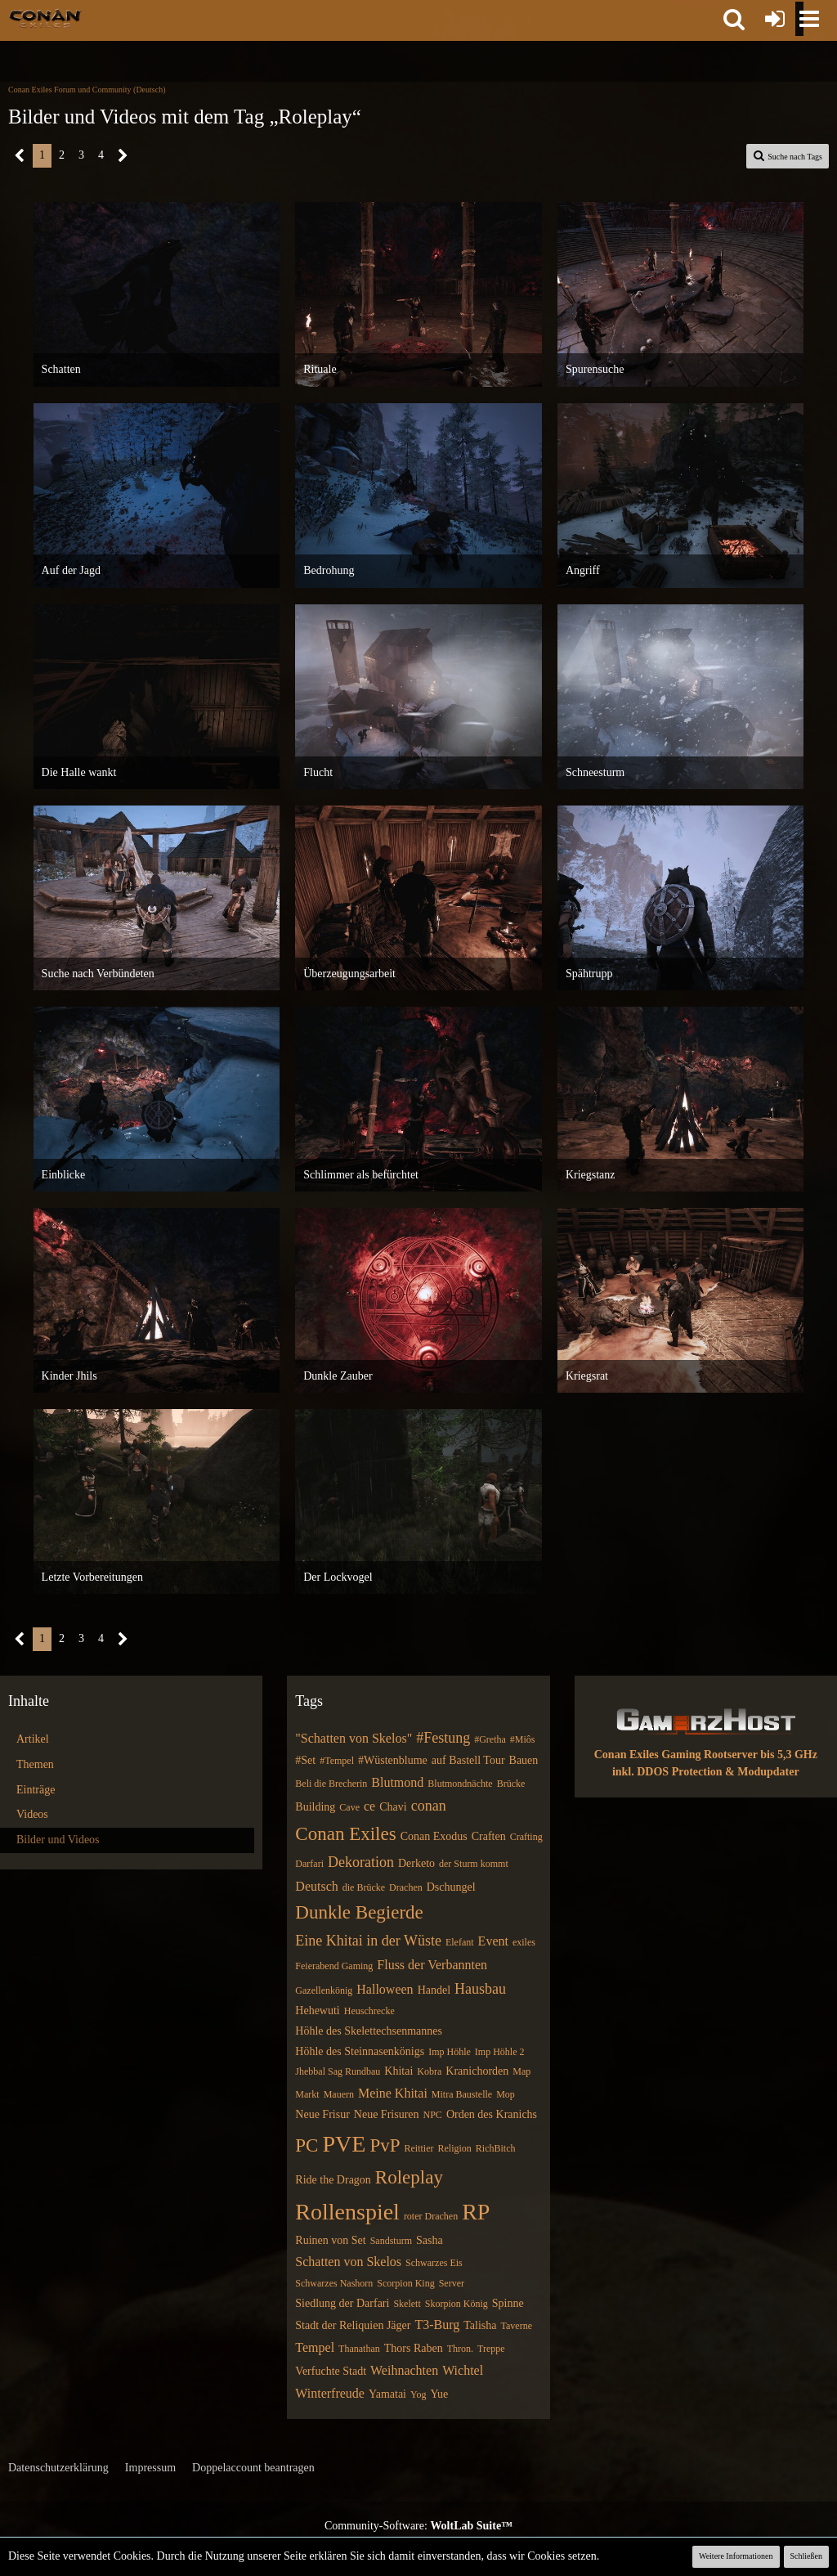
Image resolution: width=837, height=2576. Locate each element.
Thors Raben (413, 2348)
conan (428, 1805)
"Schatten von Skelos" (353, 1738)
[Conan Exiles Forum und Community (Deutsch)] (45, 18)
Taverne (516, 2325)
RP (476, 2211)
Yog (418, 2394)
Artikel (32, 1739)
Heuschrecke (369, 2011)
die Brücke (363, 1887)
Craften (489, 1836)
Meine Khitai (392, 2093)
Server (451, 2283)
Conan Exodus (434, 1836)
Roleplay (409, 2177)
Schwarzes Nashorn (334, 2283)
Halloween (384, 1989)
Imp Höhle (449, 2052)
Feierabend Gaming (334, 1966)
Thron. (460, 2348)
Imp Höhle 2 (500, 2052)
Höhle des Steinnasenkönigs (359, 2051)
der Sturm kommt (473, 1863)
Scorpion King (405, 2283)
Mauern (339, 2094)
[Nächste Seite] (123, 156)
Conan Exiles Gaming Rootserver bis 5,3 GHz (705, 1754)
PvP (384, 2145)
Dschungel (451, 1887)
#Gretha (490, 1739)
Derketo (416, 1863)
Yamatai (387, 2394)
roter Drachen (431, 2216)
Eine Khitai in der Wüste (368, 1940)
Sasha (429, 2240)
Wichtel (462, 2370)
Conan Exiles (345, 1834)
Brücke (511, 1783)
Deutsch (316, 1886)
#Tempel (337, 1760)
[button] (734, 18)
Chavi (392, 1807)
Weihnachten (404, 2370)
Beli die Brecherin (331, 1783)
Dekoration (361, 1862)
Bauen (524, 1760)
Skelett (406, 2303)
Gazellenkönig (323, 1990)
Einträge (35, 1790)
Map (521, 2071)
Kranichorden (476, 2071)
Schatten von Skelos (348, 2262)
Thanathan (359, 2348)
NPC (432, 2114)
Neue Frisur (322, 2114)
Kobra (429, 2071)
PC (306, 2145)
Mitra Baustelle (462, 2094)
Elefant (459, 1942)
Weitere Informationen (736, 2555)
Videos (32, 1814)
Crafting (526, 1836)
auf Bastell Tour (468, 1760)
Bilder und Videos (58, 1839)
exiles (523, 1942)
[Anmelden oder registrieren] (775, 18)
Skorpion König (456, 2303)
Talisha (479, 2325)
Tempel (314, 2347)
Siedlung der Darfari (342, 2303)
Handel (434, 1990)
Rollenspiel (347, 2211)
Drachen (406, 1887)
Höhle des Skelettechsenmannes (368, 2031)
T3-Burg (436, 2324)
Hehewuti (317, 2010)
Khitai (398, 2071)
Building (315, 1807)
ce (369, 1806)
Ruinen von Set (330, 2240)
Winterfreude (330, 2393)
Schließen (806, 2555)
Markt (307, 2094)
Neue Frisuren (386, 2114)
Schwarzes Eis (434, 2263)
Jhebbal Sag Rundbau (337, 2071)
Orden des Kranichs (491, 2114)
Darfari (309, 1863)
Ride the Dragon (333, 2180)
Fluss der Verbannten (432, 1965)
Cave (349, 1807)
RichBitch (496, 2148)
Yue (439, 2394)
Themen (35, 1764)
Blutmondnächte (459, 1783)
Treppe (491, 2348)
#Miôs (522, 1739)
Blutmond (397, 1782)
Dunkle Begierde (359, 1912)
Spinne (508, 2303)
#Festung (443, 1738)
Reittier (418, 2148)
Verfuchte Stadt (330, 2371)
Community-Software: (418, 2526)
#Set (305, 1760)
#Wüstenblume (392, 1760)
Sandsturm (391, 2240)
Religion (454, 2148)
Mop (505, 2094)
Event (493, 1941)
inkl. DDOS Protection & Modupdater (705, 1772)
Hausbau (480, 1989)
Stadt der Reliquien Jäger (352, 2325)
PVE (343, 2143)
